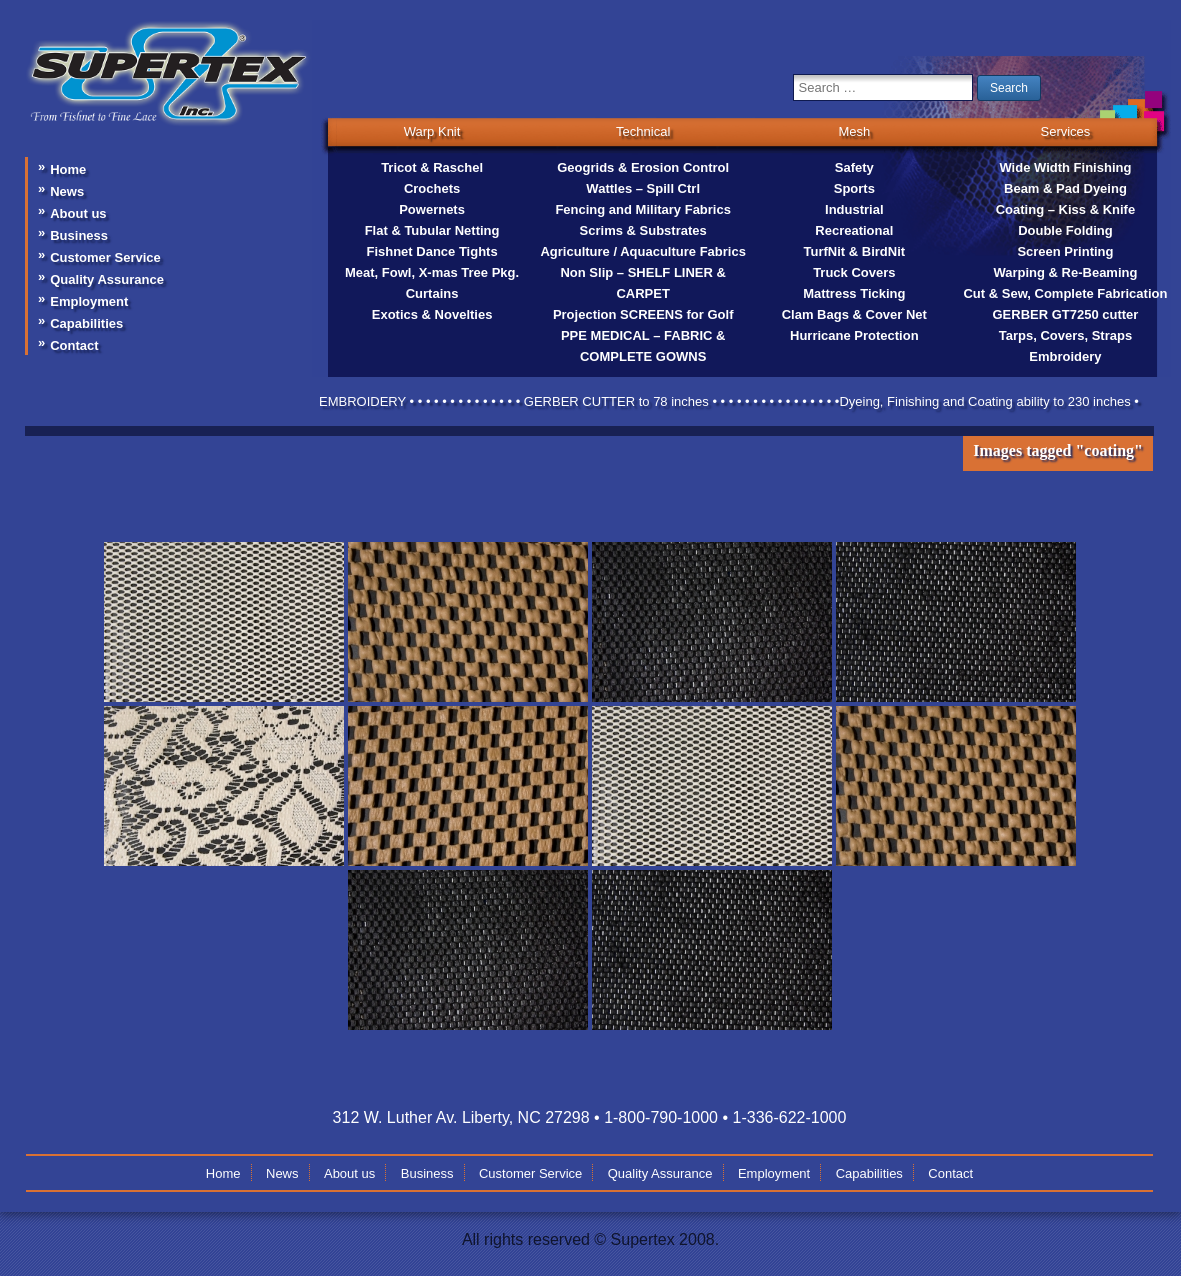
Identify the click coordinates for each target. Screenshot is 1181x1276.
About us (78, 213)
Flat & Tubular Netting (432, 230)
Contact (74, 345)
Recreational (854, 230)
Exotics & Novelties (432, 314)
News (67, 191)
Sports (854, 188)
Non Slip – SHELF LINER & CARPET (642, 283)
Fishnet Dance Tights (431, 251)
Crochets (432, 188)
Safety (854, 167)
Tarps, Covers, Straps (1065, 335)
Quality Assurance (107, 279)
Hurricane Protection (854, 335)
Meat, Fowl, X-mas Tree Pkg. (432, 272)
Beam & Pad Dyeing (1065, 188)
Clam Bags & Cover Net (854, 314)
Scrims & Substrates (643, 230)
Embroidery (1065, 356)
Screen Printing (1065, 251)
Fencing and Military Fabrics (643, 209)
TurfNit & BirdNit (855, 251)
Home (68, 169)
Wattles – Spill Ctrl (643, 188)
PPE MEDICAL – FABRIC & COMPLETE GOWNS (643, 346)
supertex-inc (168, 43)
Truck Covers (854, 272)
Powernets (432, 209)
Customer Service (105, 257)
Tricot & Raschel (432, 167)
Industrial (854, 209)
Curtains (432, 293)
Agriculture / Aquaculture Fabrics (642, 251)
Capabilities (86, 323)
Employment (89, 301)
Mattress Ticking (854, 293)
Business (79, 235)
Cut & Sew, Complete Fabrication (1065, 293)
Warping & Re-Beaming (1065, 272)
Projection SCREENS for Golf (643, 314)
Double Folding (1065, 230)
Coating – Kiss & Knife (1065, 209)
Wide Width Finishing (1065, 167)
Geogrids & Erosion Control (643, 167)
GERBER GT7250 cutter (1065, 314)
